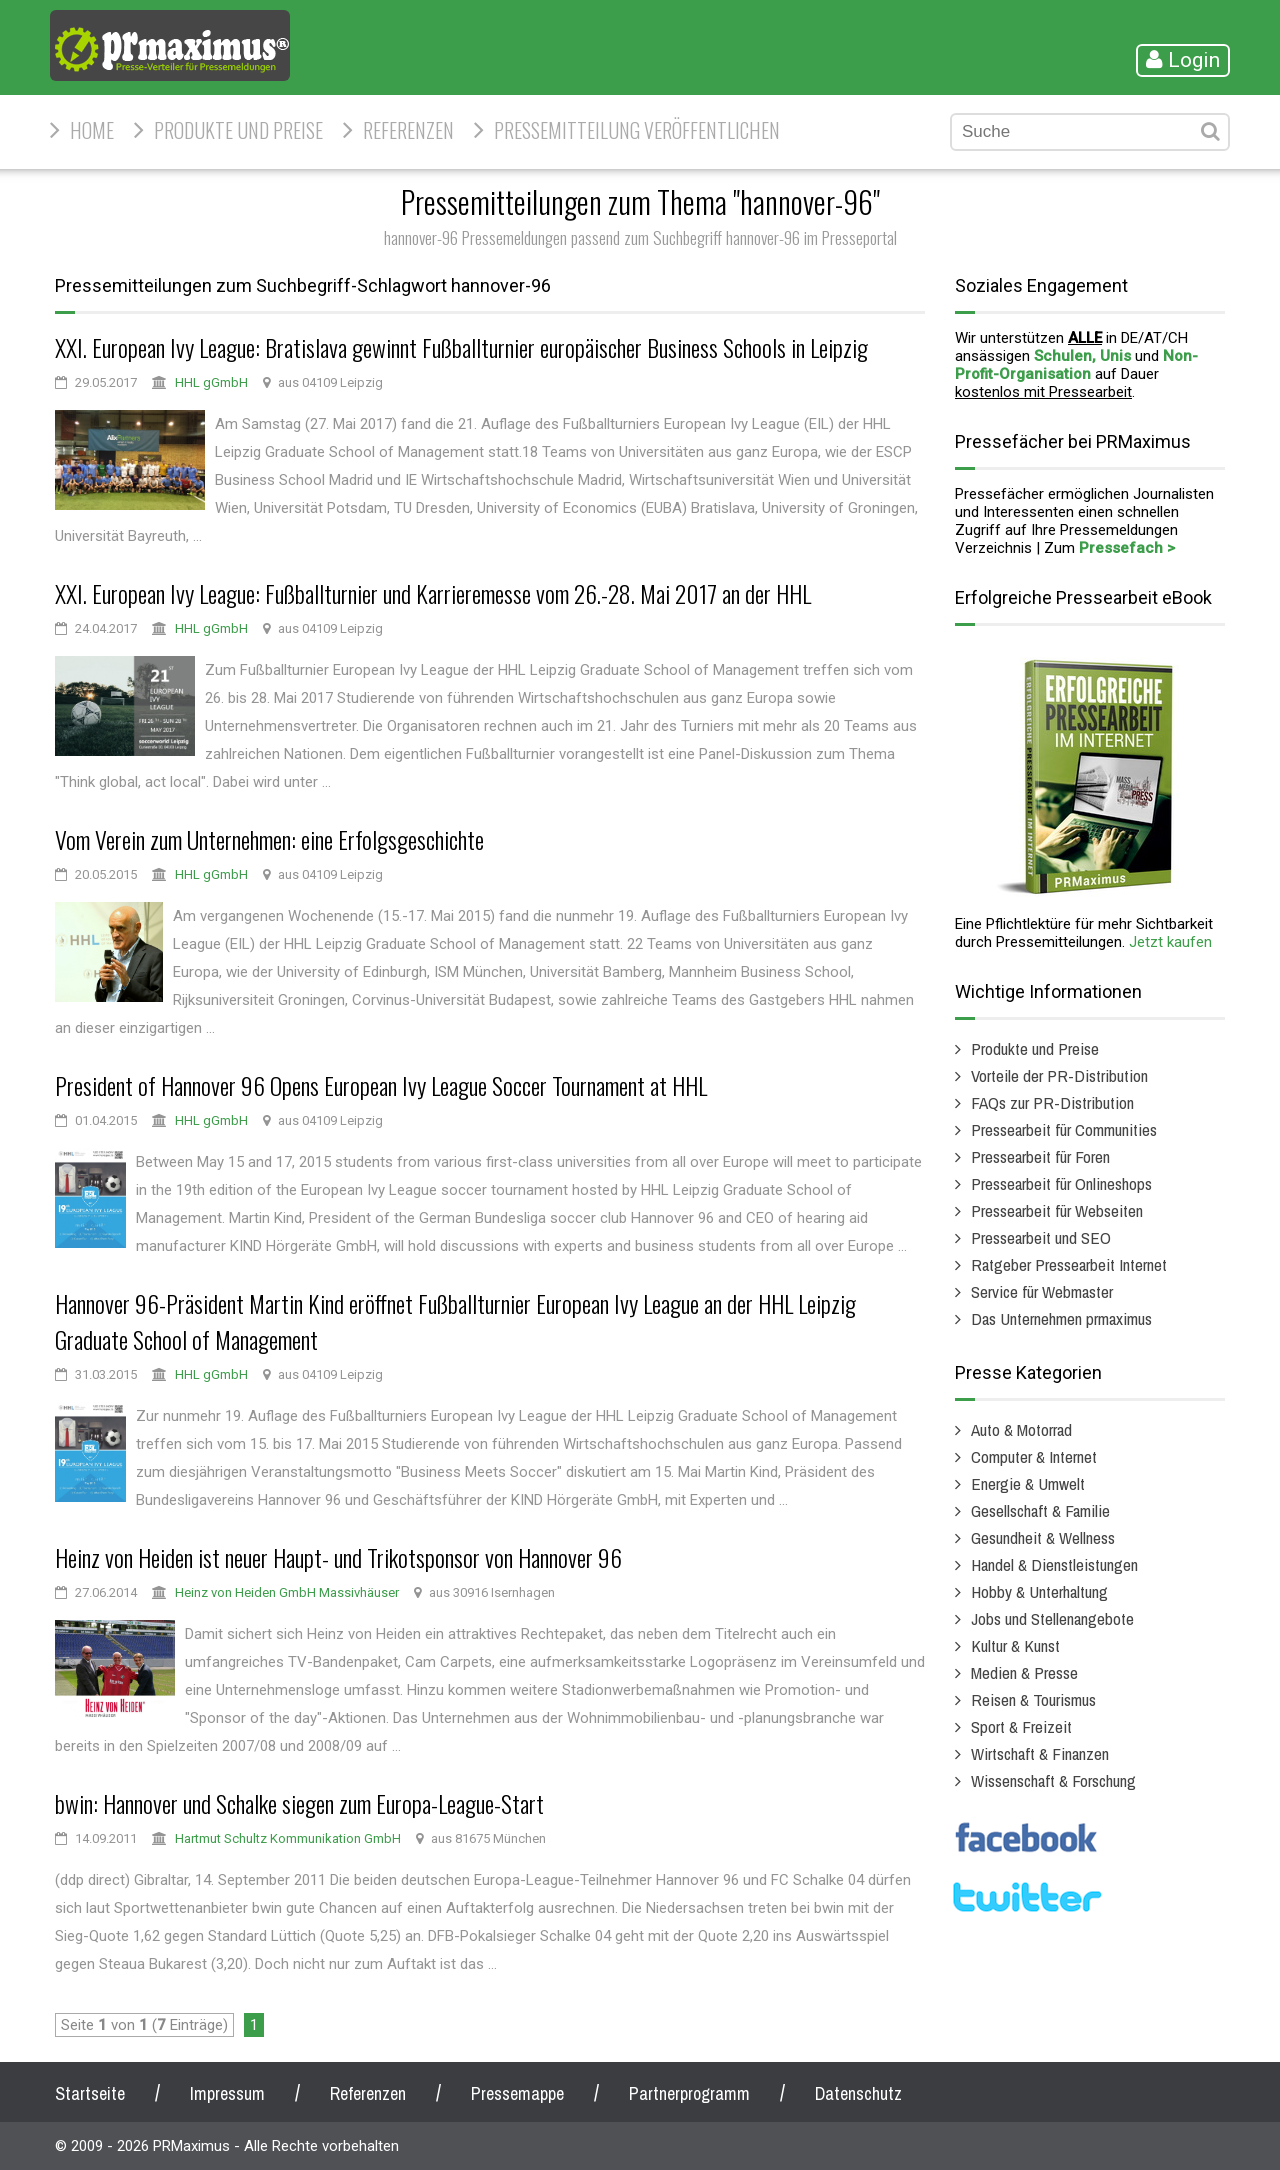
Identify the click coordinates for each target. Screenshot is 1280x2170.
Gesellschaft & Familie (1040, 1510)
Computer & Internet (1034, 1456)
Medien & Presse (1024, 1672)
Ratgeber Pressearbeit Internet (1069, 1264)
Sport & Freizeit (1021, 1726)
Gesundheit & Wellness (1043, 1537)
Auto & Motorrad (1021, 1429)
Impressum (227, 2093)
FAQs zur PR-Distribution (1052, 1102)
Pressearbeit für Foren (1040, 1156)
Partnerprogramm (689, 2093)
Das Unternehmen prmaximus (1061, 1318)
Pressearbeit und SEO (1041, 1237)
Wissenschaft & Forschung (1053, 1780)
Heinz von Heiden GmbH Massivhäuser (287, 1592)
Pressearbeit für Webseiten (1057, 1210)
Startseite (90, 2093)
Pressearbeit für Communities (1064, 1129)
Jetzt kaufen (1170, 942)
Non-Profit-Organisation (1076, 365)
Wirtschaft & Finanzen (1040, 1753)
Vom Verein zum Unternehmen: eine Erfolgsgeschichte (269, 839)
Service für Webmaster (1042, 1291)
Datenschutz (858, 2093)
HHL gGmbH (211, 382)
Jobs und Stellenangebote (1052, 1618)
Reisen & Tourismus (1033, 1699)
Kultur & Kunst (1015, 1645)
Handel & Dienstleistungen (1054, 1564)
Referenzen (408, 130)
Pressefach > (1127, 548)
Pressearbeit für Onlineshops (1061, 1183)
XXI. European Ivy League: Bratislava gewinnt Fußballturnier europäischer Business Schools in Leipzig (461, 347)
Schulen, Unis (1082, 356)
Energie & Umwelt (1028, 1483)
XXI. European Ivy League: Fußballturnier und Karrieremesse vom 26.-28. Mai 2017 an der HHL (433, 593)
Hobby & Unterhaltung (1039, 1591)
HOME (92, 130)
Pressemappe (517, 2093)
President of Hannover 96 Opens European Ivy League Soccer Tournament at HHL (381, 1085)
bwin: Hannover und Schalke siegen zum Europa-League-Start (299, 1803)
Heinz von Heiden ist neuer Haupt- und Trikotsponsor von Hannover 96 (338, 1557)
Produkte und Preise (238, 130)
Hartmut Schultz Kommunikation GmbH (288, 1838)
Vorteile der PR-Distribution (1059, 1075)
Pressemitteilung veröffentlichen (637, 130)
